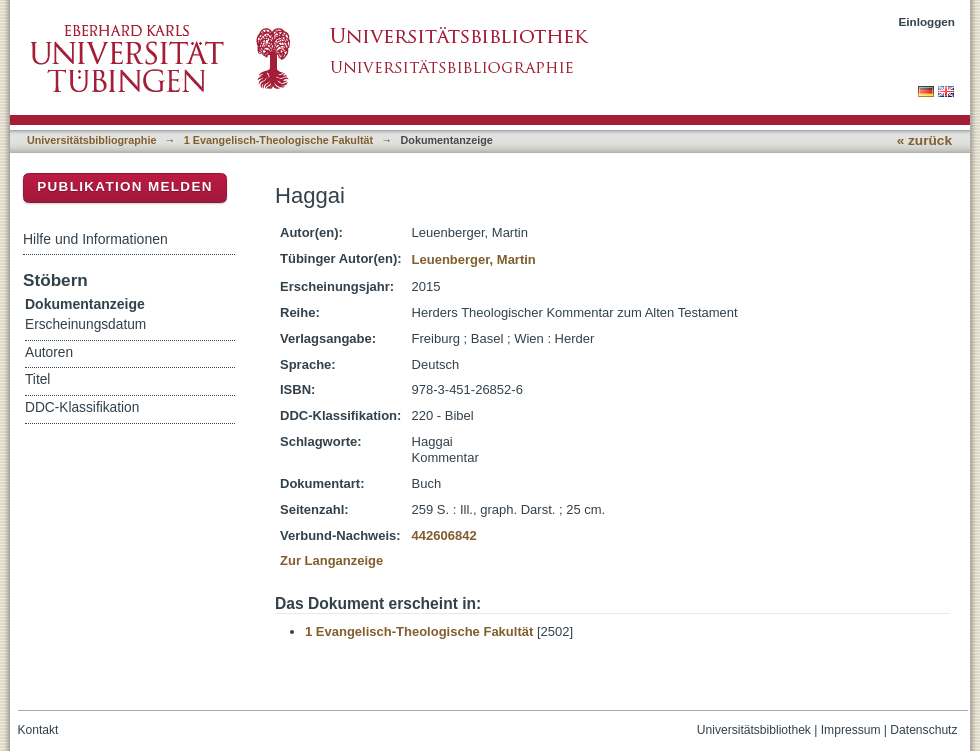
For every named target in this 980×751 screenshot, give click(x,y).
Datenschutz (923, 730)
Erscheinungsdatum (85, 324)
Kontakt (38, 730)
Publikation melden (125, 186)
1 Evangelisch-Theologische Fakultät (278, 140)
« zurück (924, 140)
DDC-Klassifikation (82, 407)
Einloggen (927, 21)
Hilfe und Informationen (95, 239)
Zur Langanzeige (331, 560)
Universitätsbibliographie (91, 140)
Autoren (49, 352)
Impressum (851, 730)
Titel (37, 379)
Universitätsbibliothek (754, 730)
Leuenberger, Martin (474, 259)
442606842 (444, 535)
